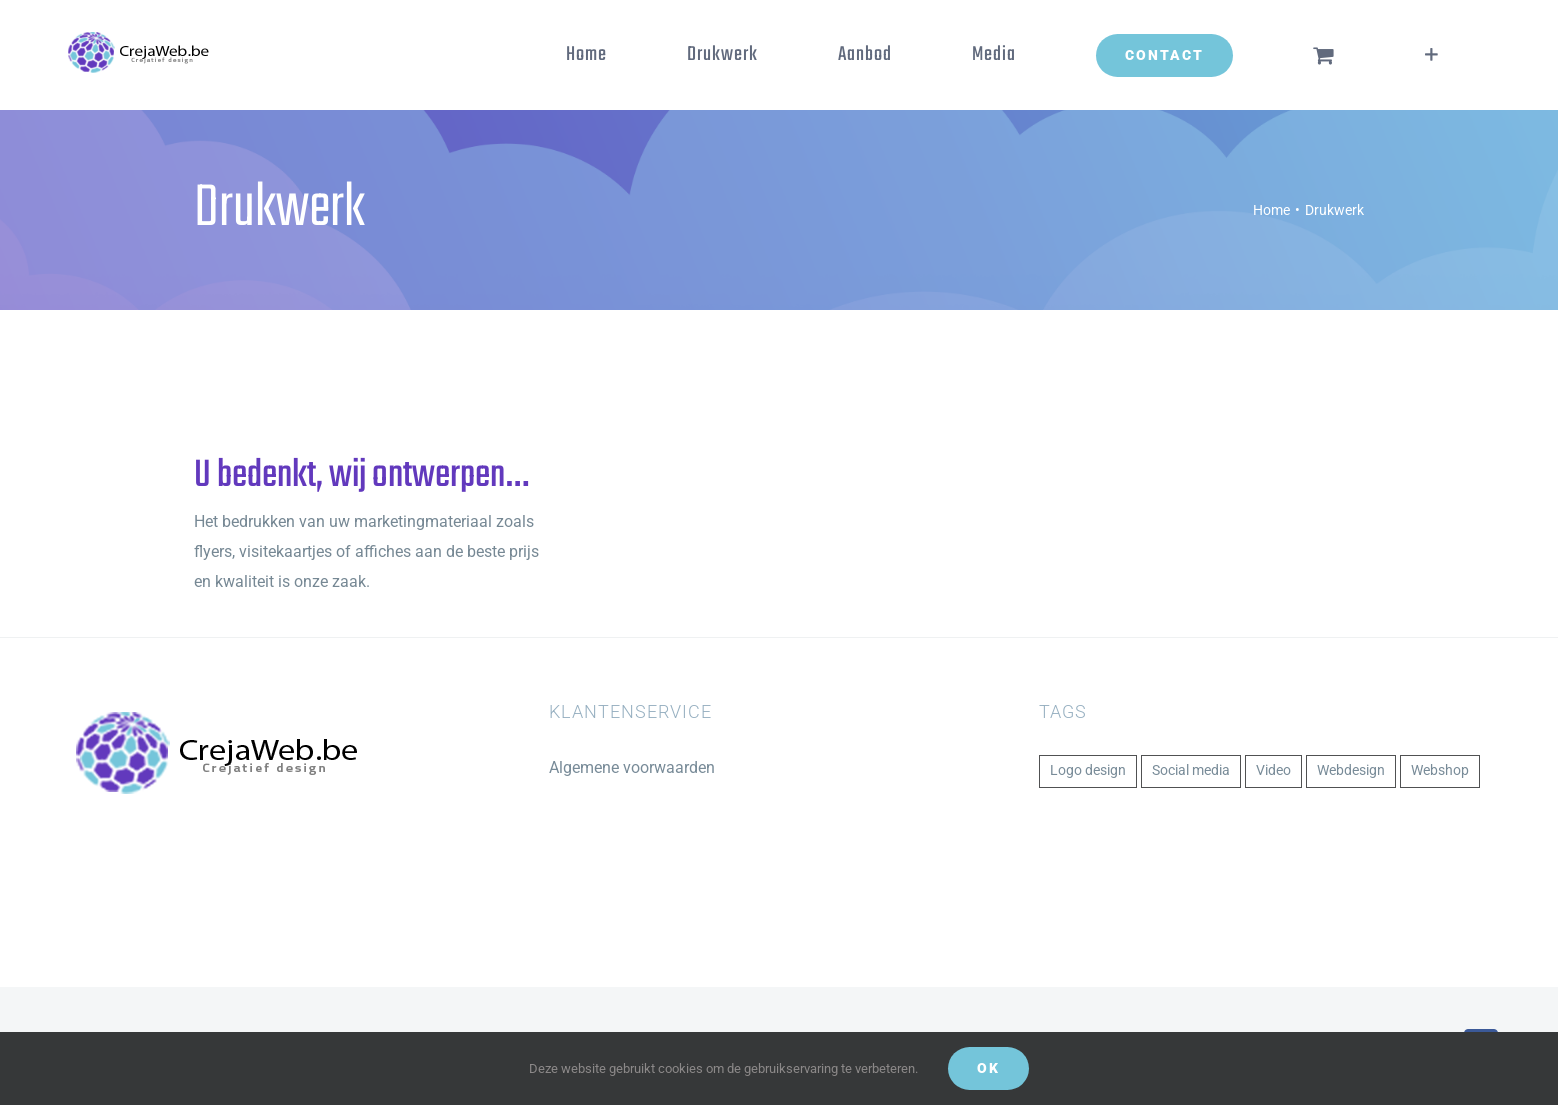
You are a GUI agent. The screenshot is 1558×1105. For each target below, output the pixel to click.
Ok (988, 1068)
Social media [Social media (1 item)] (1191, 770)
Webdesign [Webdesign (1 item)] (1351, 770)
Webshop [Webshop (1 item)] (1440, 770)
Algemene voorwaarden (632, 767)
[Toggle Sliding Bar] (1431, 55)
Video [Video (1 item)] (1273, 770)
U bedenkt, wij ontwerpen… (361, 476)
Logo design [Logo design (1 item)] (1088, 770)
